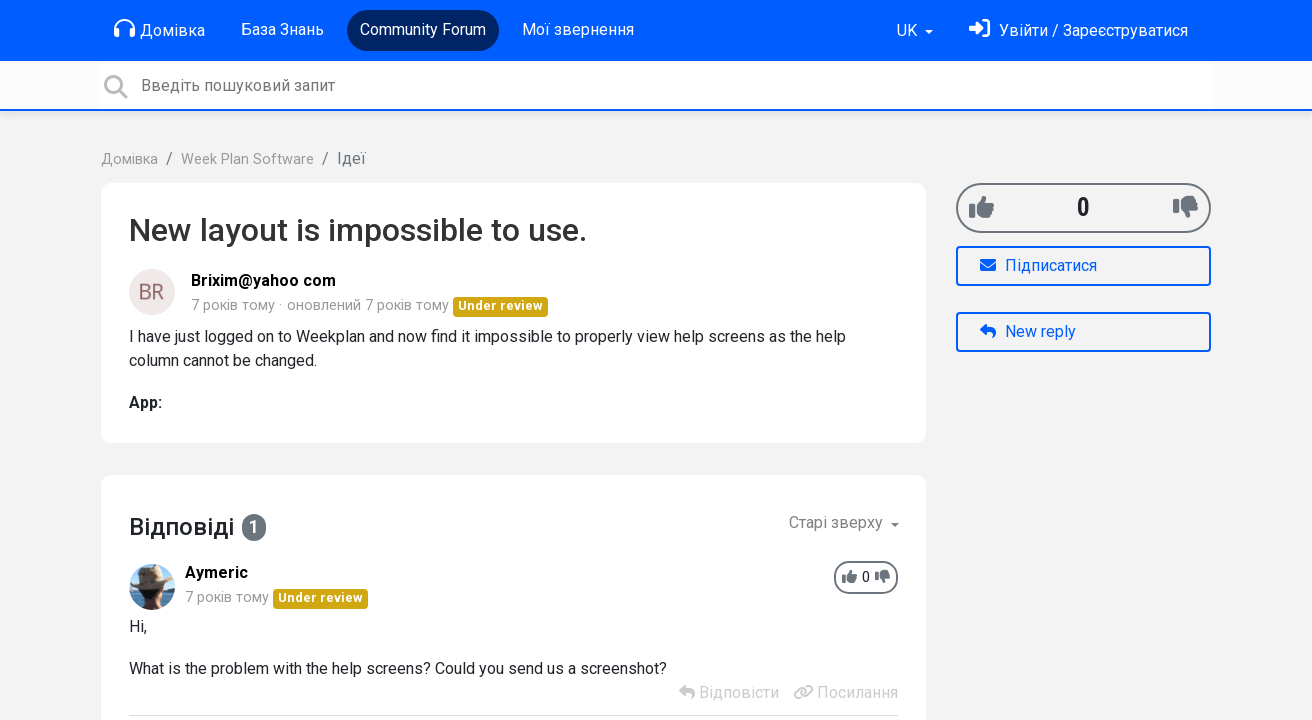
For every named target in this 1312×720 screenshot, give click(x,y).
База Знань (282, 29)
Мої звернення (578, 29)
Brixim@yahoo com (263, 280)
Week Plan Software (247, 159)
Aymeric (216, 572)
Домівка (159, 29)
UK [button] (909, 30)
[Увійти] (1078, 30)
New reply (1028, 331)
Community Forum (423, 29)
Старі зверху (838, 522)
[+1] (981, 207)
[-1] (1185, 207)
